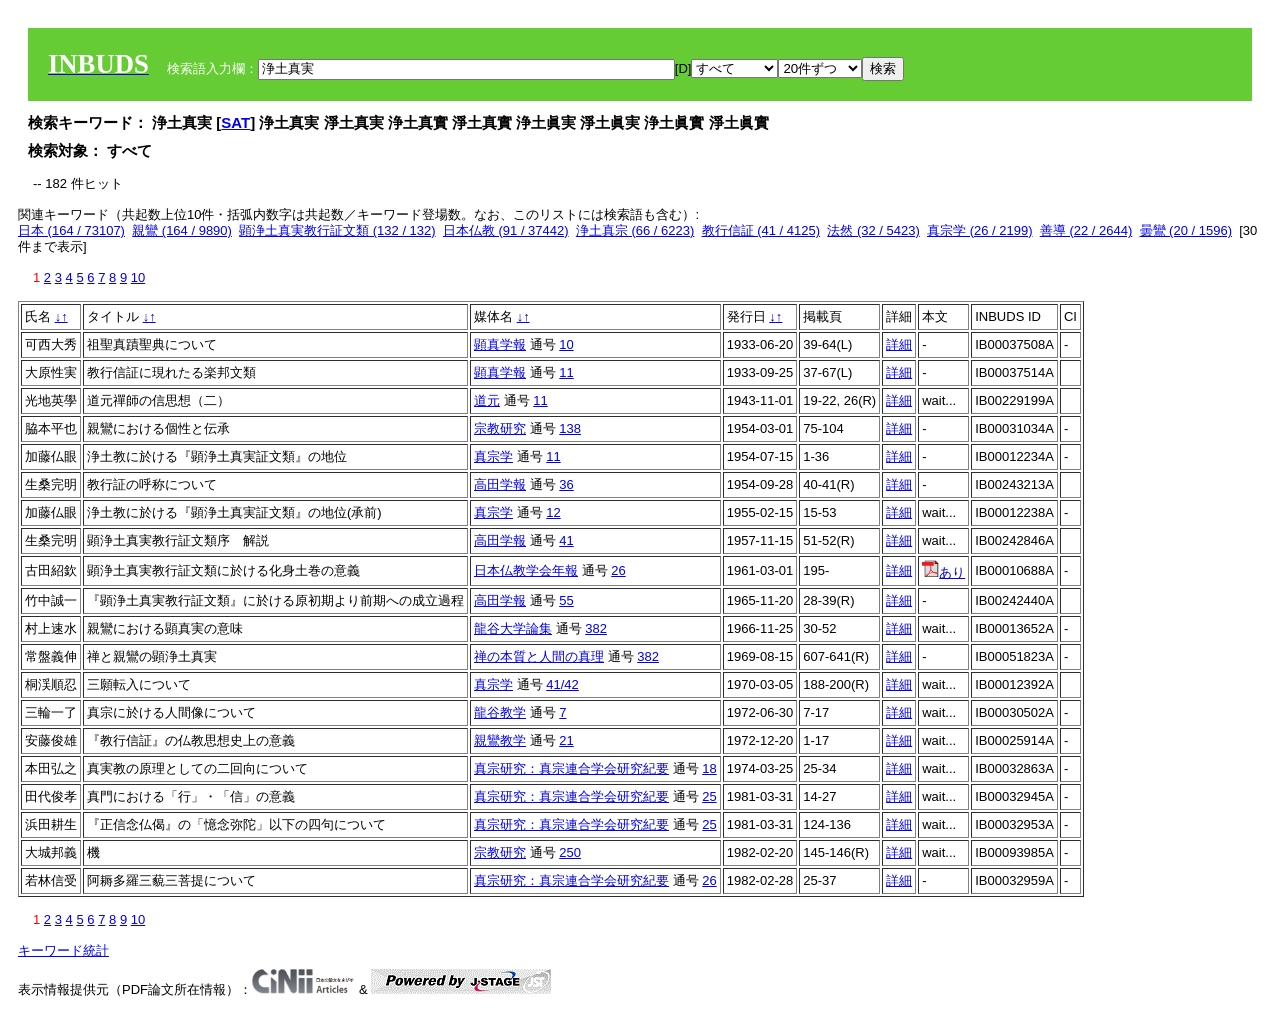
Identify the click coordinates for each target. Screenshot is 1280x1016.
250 (570, 852)
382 (596, 628)
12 (553, 512)
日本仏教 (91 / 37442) (506, 230)
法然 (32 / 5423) (873, 230)
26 (618, 570)
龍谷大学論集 (513, 628)
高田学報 (500, 484)
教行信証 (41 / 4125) (761, 230)
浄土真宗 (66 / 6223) (635, 230)
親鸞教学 (500, 740)
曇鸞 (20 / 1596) (1186, 230)
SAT (235, 122)
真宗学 (493, 456)
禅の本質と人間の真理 (539, 656)
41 (566, 540)
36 (566, 484)
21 (566, 740)
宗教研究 (500, 428)
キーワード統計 (63, 950)
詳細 (899, 344)
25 (709, 796)
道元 (487, 400)
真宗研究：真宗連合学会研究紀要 (571, 768)
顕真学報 (500, 344)
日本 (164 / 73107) (71, 230)
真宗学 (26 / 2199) (980, 230)
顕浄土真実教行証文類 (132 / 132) (337, 230)
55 (566, 600)
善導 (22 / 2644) (1086, 230)
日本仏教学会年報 (526, 570)
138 (570, 428)
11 (566, 372)
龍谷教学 (500, 712)
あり (943, 572)
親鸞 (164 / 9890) (182, 230)
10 (138, 277)
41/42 (562, 684)
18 (709, 768)
